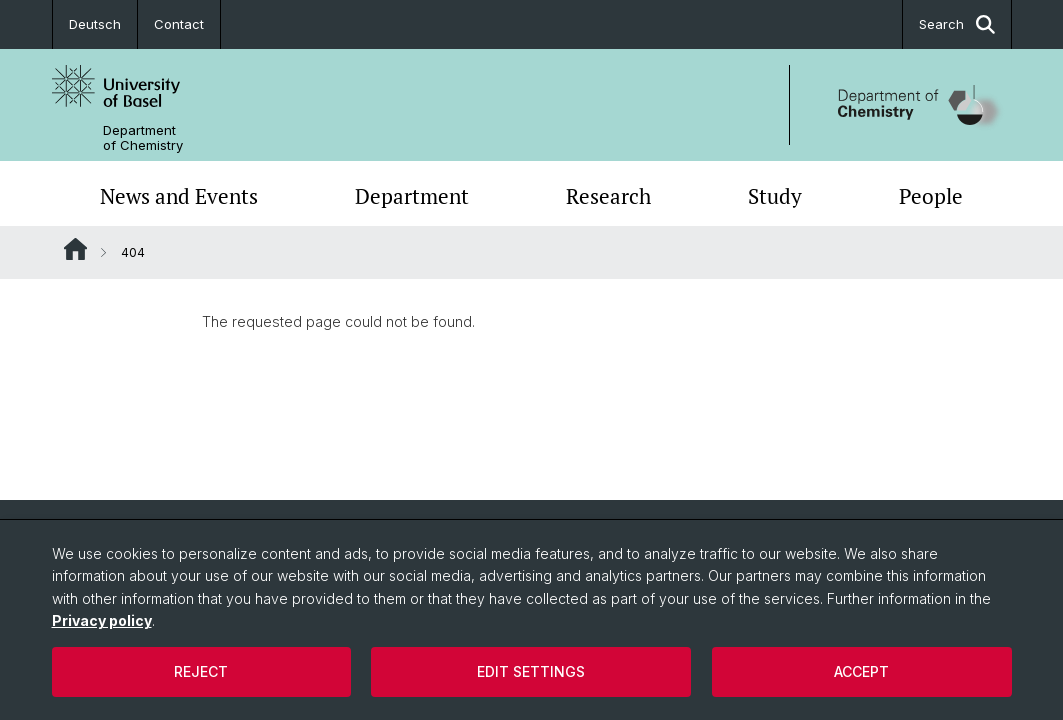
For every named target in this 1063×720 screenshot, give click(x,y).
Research (608, 196)
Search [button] (957, 24)
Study (775, 196)
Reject (201, 671)
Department (412, 196)
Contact (179, 24)
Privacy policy (102, 620)
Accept (861, 671)
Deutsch (95, 24)
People (931, 196)
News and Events (179, 196)
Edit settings (531, 671)
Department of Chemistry (143, 138)
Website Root (75, 249)
